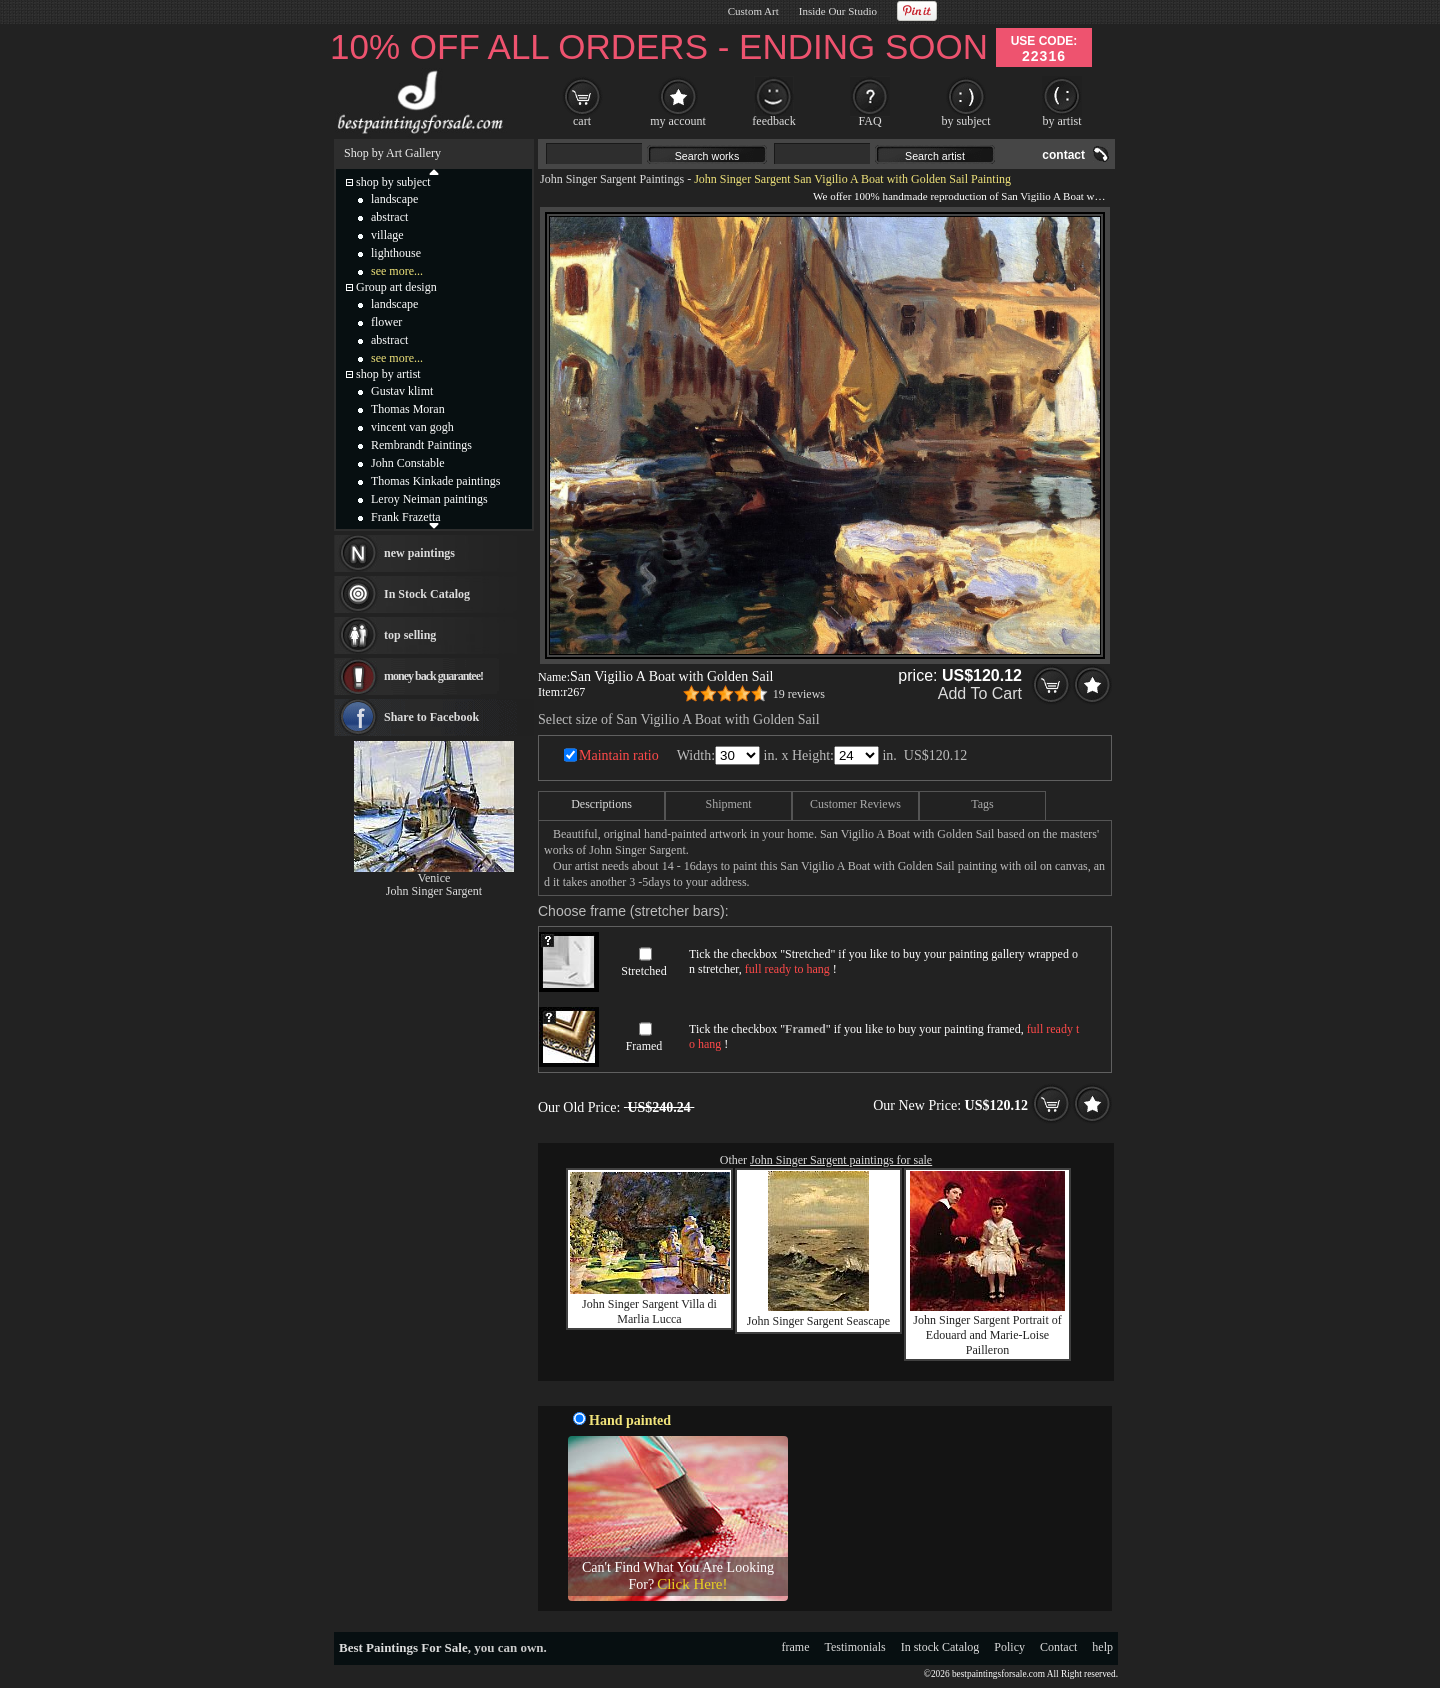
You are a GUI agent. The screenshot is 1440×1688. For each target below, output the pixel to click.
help (1102, 1647)
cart (582, 121)
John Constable (408, 463)
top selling (410, 635)
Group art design (396, 287)
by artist (1062, 121)
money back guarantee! (433, 676)
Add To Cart (980, 693)
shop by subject (393, 182)
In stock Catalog (940, 1647)
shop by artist (388, 374)
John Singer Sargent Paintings (612, 179)
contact (1063, 155)
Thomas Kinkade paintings (435, 481)
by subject (966, 121)
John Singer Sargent (434, 891)
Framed (644, 1046)
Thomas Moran (408, 409)
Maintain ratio (619, 755)
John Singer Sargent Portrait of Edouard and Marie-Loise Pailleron (987, 1335)
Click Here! (692, 1584)
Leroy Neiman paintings (429, 499)
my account (678, 121)
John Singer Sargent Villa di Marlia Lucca (649, 1311)
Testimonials (855, 1647)
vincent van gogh (412, 427)
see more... (397, 271)
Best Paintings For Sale (403, 1647)
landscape (394, 199)
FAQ (869, 121)
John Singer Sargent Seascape (818, 1321)
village (387, 235)
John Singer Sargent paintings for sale (841, 1160)
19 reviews (799, 694)
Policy (1009, 1647)
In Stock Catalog (427, 594)
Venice (434, 878)
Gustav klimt (402, 391)
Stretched (643, 971)
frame (796, 1647)
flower (386, 322)
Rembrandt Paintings (421, 445)
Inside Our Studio (838, 11)
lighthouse (396, 253)
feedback (773, 121)
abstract (389, 217)
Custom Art (753, 11)
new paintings (419, 553)
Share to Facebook (431, 717)
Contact (1058, 1647)
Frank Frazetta (406, 517)
